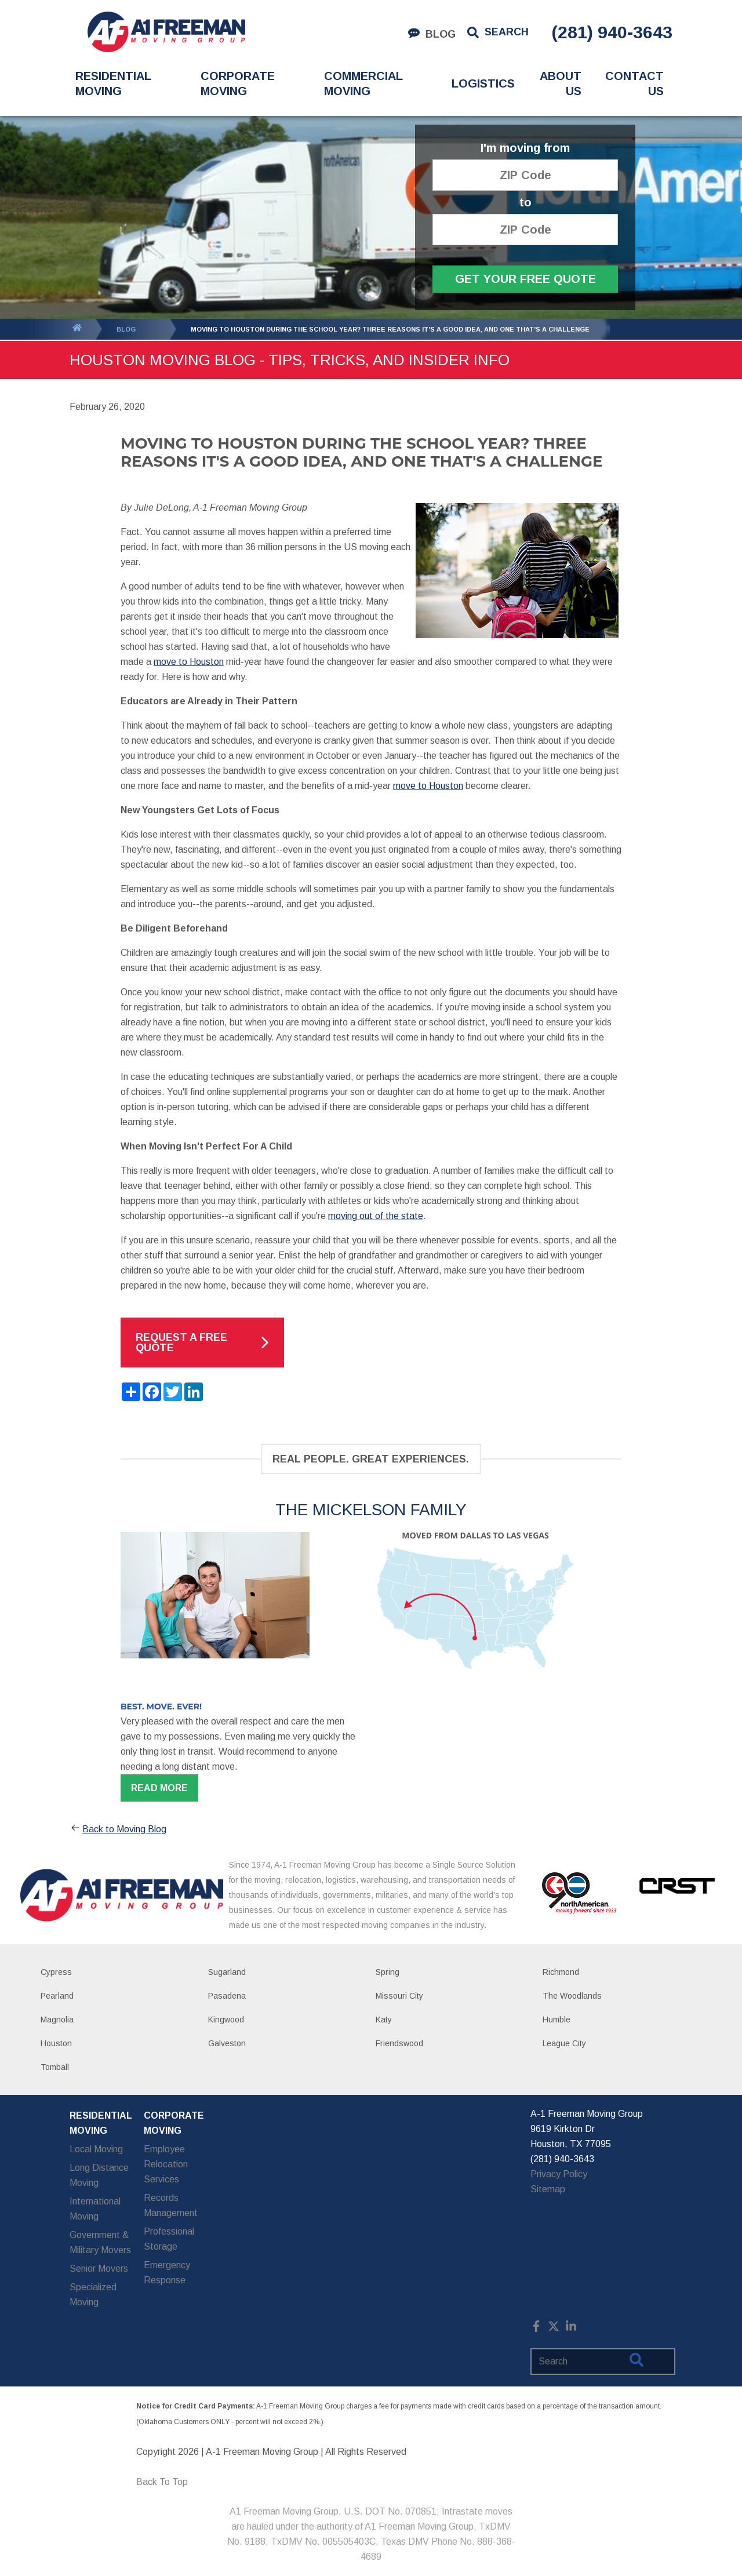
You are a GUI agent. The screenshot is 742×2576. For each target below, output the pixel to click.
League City (564, 2043)
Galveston (227, 2043)
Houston (56, 2043)
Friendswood (399, 2043)
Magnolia (57, 2019)
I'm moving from (525, 148)
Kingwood (226, 2019)
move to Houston (189, 662)
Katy (384, 2019)
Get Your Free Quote (525, 278)
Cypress (56, 1972)
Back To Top (162, 2482)
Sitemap (547, 2189)
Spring (387, 1972)
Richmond (561, 1972)
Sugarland (227, 1972)
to (525, 203)
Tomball (55, 2067)
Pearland (57, 1995)
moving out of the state (375, 1216)
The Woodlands (572, 1995)
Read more (159, 1788)
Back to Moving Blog (118, 1829)
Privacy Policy (558, 2174)
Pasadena (227, 1995)
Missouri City (399, 1995)
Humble (556, 2019)
